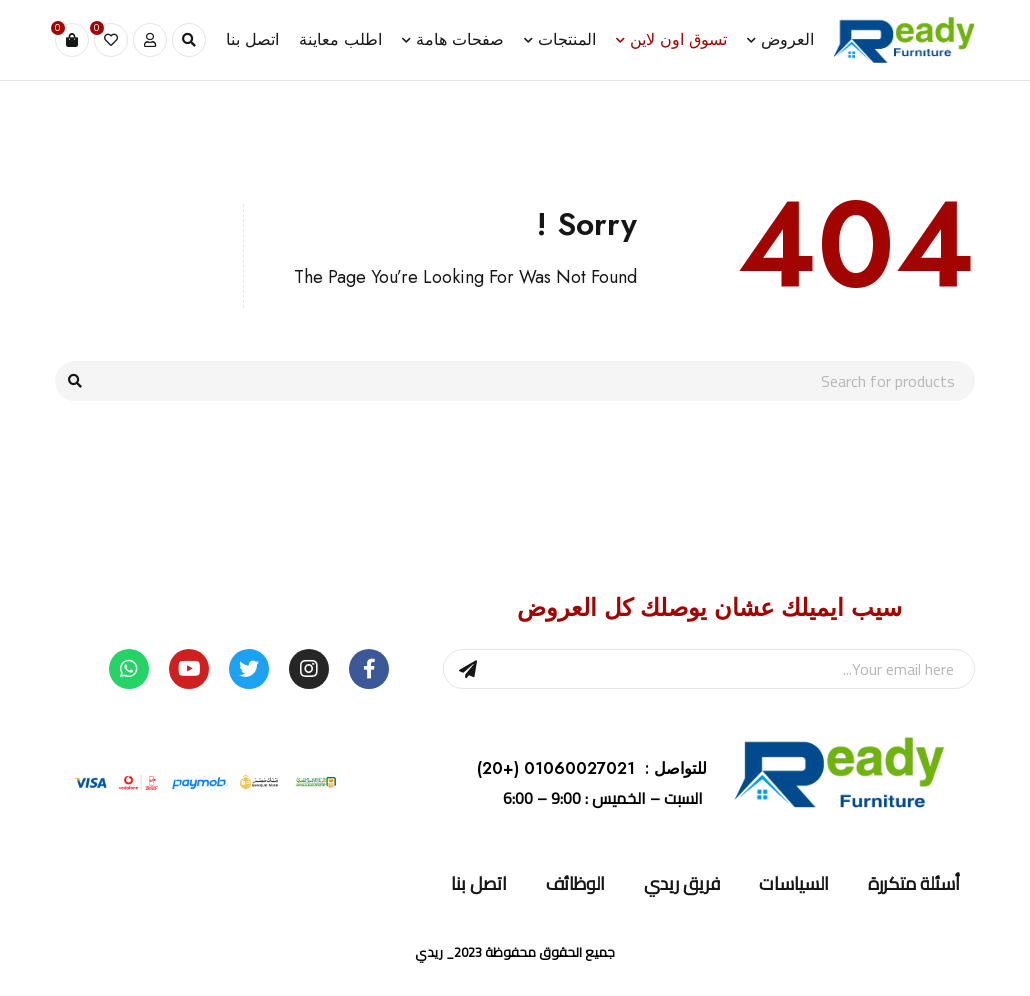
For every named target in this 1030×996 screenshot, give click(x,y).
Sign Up (468, 669)
